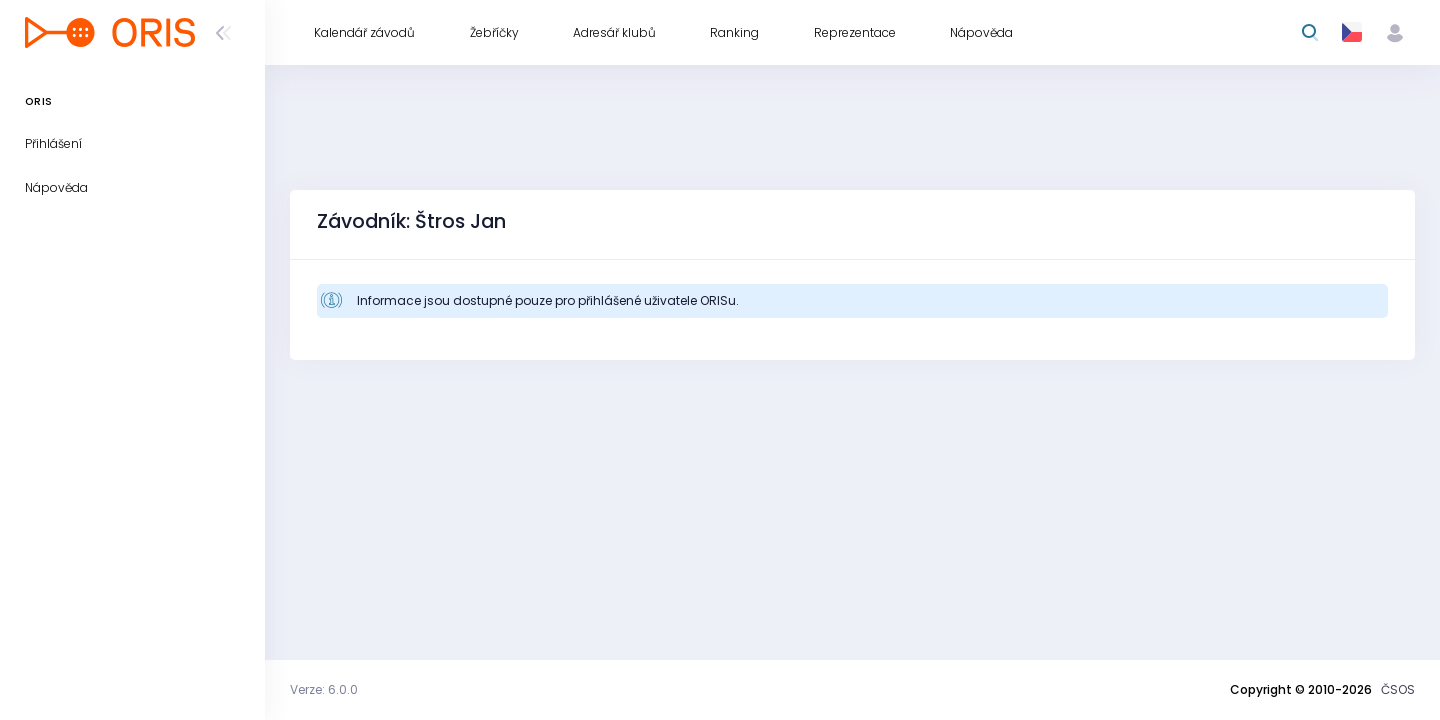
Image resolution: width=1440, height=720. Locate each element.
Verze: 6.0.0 (324, 689)
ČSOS (1398, 689)
